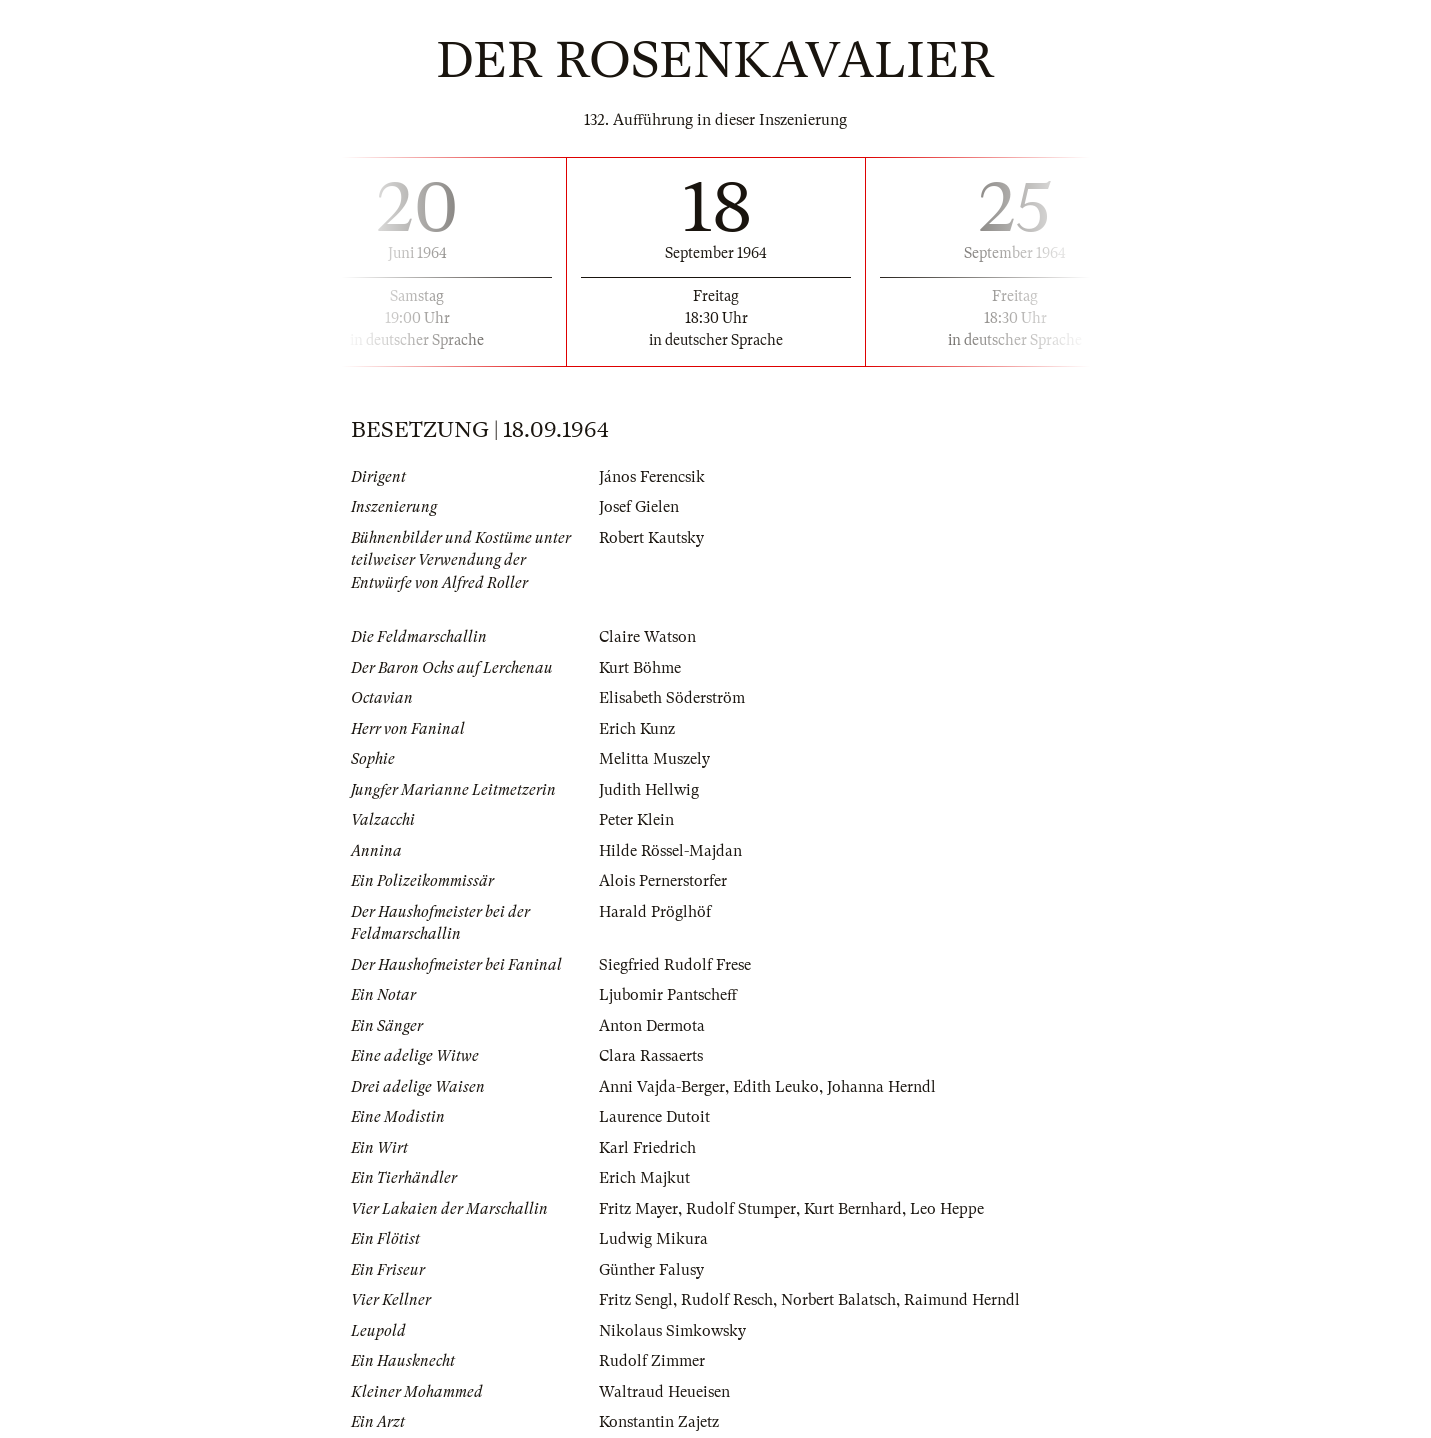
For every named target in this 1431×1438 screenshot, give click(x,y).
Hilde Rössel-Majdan (670, 851)
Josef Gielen (639, 507)
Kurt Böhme (640, 668)
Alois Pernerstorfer (663, 881)
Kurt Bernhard (853, 1209)
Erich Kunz (637, 729)
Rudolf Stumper (741, 1209)
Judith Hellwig (649, 790)
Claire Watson (647, 637)
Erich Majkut (644, 1178)
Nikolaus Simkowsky (672, 1331)
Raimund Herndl (962, 1300)
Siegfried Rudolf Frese (675, 965)
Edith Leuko (776, 1087)
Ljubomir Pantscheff (668, 995)
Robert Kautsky (651, 538)
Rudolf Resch (727, 1300)
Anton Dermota (652, 1026)
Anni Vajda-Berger (662, 1087)
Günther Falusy (651, 1270)
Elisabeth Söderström (672, 698)
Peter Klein (636, 820)
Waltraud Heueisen (664, 1392)
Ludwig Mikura (653, 1239)
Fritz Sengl (636, 1300)
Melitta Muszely (654, 759)
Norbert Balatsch (838, 1300)
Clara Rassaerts (651, 1056)
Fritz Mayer (638, 1209)
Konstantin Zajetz (659, 1422)
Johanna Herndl (881, 1087)
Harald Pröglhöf (655, 912)
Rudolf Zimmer (652, 1361)
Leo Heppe (947, 1209)
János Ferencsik (652, 477)
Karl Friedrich (647, 1148)
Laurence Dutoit (654, 1117)
